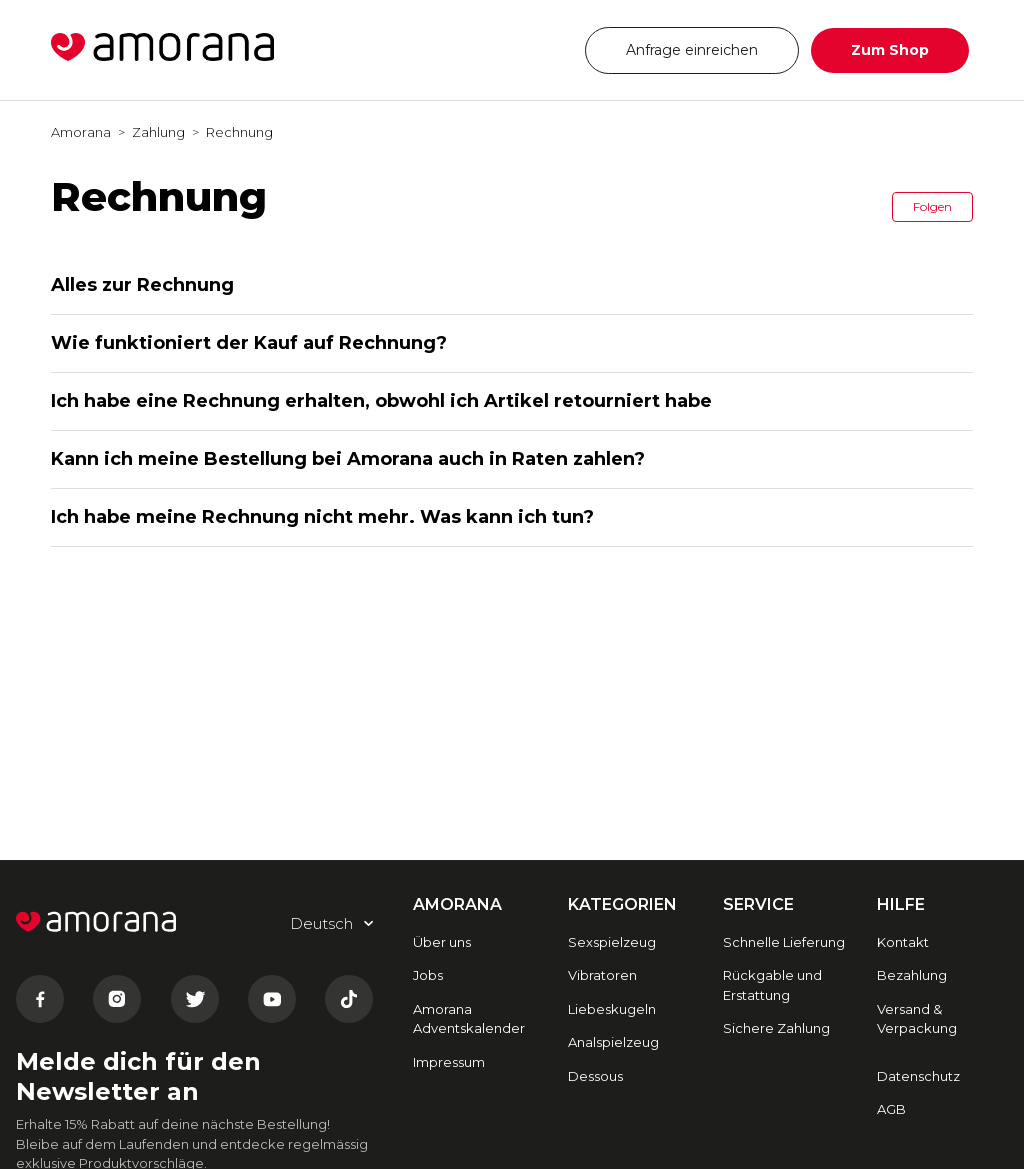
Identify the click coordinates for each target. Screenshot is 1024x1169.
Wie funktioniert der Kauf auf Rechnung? (249, 343)
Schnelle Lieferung (784, 942)
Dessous (595, 1076)
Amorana (81, 132)
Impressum (449, 1062)
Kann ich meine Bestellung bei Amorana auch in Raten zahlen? (348, 459)
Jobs (428, 975)
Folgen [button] (932, 206)
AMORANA (457, 904)
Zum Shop (890, 50)
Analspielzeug (613, 1042)
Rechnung (239, 132)
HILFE (901, 904)
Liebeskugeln (612, 1009)
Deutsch (510, 49)
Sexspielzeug (612, 942)
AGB (891, 1109)
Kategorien (622, 904)
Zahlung (158, 132)
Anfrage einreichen (692, 50)
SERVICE (758, 904)
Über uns (442, 942)
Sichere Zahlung (776, 1028)
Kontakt (903, 942)
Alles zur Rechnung (142, 285)
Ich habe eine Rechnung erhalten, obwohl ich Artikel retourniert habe (381, 401)
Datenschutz (918, 1076)
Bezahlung (912, 975)
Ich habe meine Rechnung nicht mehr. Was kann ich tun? (322, 517)
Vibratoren (602, 975)
